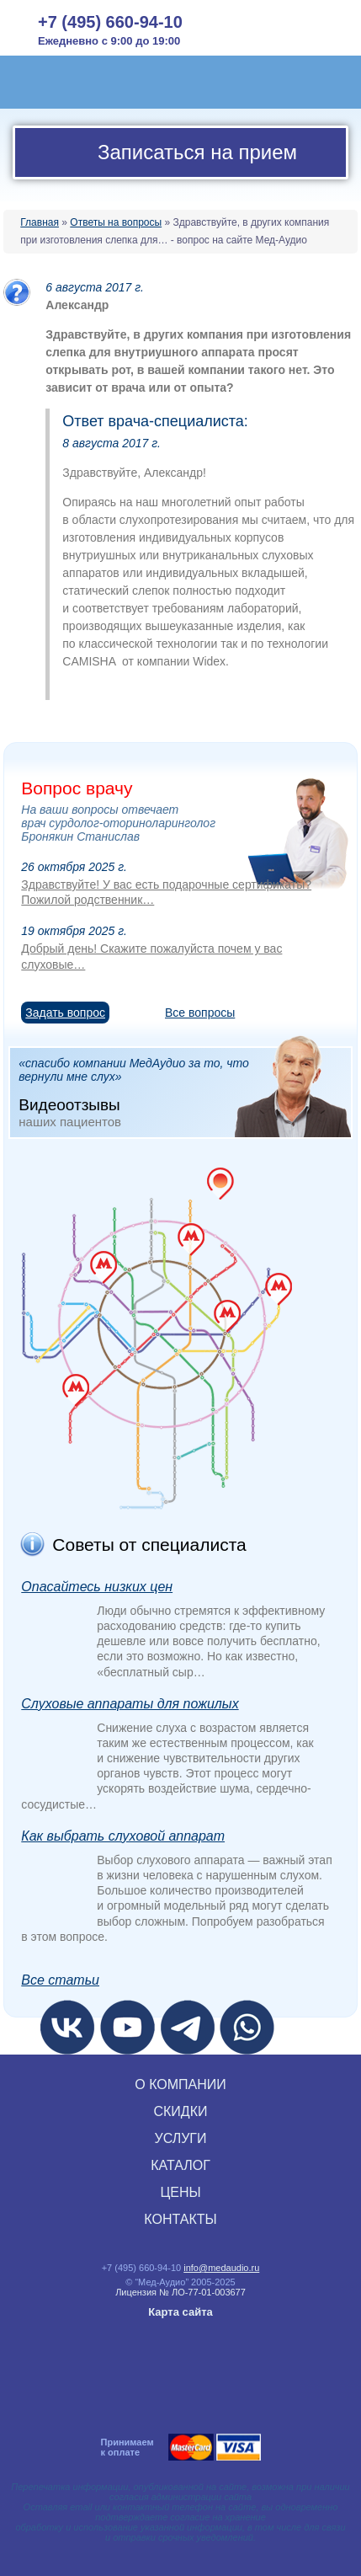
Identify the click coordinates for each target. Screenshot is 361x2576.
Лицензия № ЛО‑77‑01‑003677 (180, 2292)
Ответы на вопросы (116, 222)
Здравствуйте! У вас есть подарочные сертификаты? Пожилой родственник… (166, 892)
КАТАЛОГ (180, 2165)
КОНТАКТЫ (180, 2219)
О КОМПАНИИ (180, 2084)
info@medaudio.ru (221, 2268)
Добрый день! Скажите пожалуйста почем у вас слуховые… (151, 956)
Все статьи (60, 1980)
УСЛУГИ (180, 2138)
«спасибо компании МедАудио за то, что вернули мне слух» (184, 1091)
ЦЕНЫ (180, 2192)
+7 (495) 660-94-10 (110, 22)
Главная (39, 222)
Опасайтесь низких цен (97, 1586)
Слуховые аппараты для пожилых (129, 1704)
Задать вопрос (65, 1012)
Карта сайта (180, 2312)
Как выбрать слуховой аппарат (123, 1836)
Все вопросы (200, 1012)
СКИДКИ (180, 2111)
